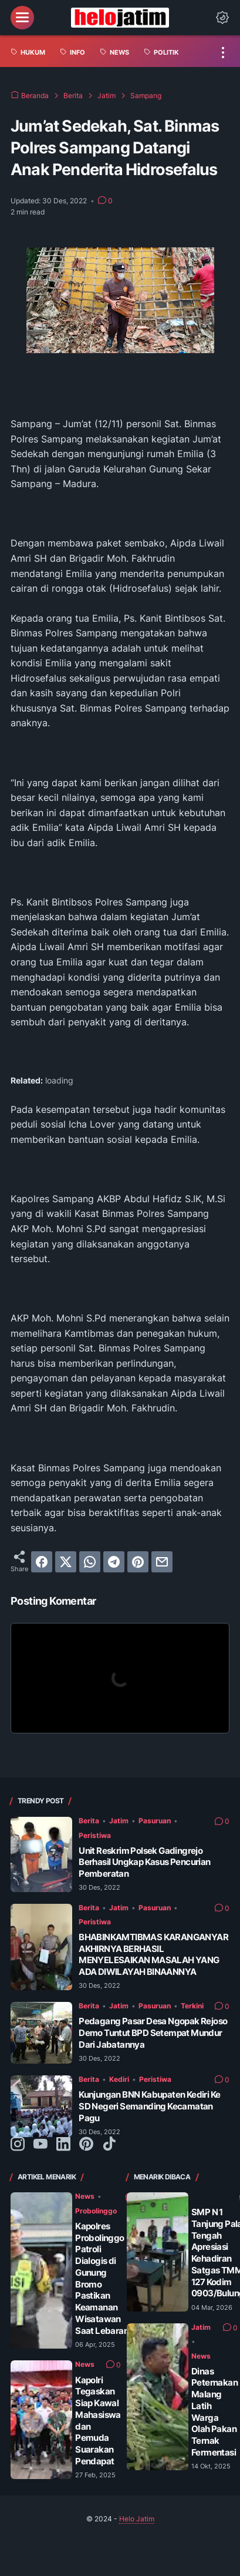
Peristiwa (95, 1835)
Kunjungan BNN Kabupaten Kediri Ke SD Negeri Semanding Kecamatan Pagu (149, 2106)
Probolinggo (96, 2210)
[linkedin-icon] (63, 2144)
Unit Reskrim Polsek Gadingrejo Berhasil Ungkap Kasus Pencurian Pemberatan (144, 1862)
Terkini (192, 2005)
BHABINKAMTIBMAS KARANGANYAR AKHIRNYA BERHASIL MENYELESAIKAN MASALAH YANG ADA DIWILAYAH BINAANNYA (153, 1954)
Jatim (119, 1820)
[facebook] (41, 1561)
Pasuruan (154, 1820)
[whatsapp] (89, 1561)
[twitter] (65, 1561)
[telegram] (113, 1561)
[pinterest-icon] (86, 2144)
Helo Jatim (136, 2518)
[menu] (22, 17)
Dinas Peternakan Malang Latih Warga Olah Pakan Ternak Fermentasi (214, 2412)
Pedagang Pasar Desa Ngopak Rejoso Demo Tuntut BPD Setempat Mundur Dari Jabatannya (153, 2032)
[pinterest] (137, 1561)
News (84, 2196)
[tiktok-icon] (109, 2144)
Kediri (119, 2079)
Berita (89, 1820)
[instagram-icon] (18, 2144)
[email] (162, 1561)
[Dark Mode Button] (222, 18)
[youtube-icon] (40, 2144)
